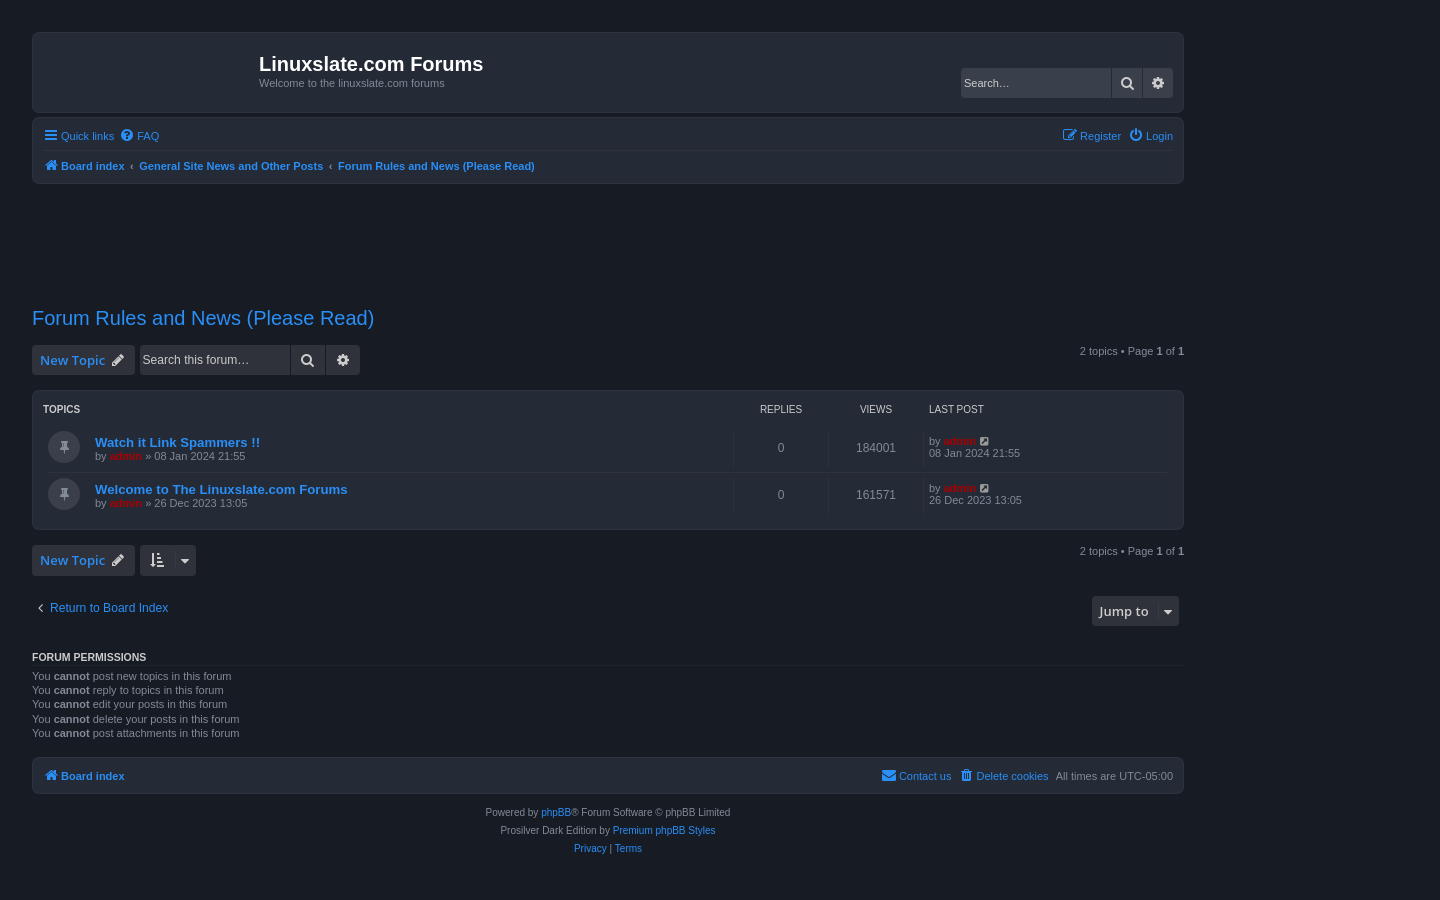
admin (126, 456)
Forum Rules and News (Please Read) (203, 318)
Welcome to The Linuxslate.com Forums (221, 489)
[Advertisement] (608, 233)
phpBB (556, 812)
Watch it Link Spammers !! (177, 442)
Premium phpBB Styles (664, 830)
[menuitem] (139, 136)
